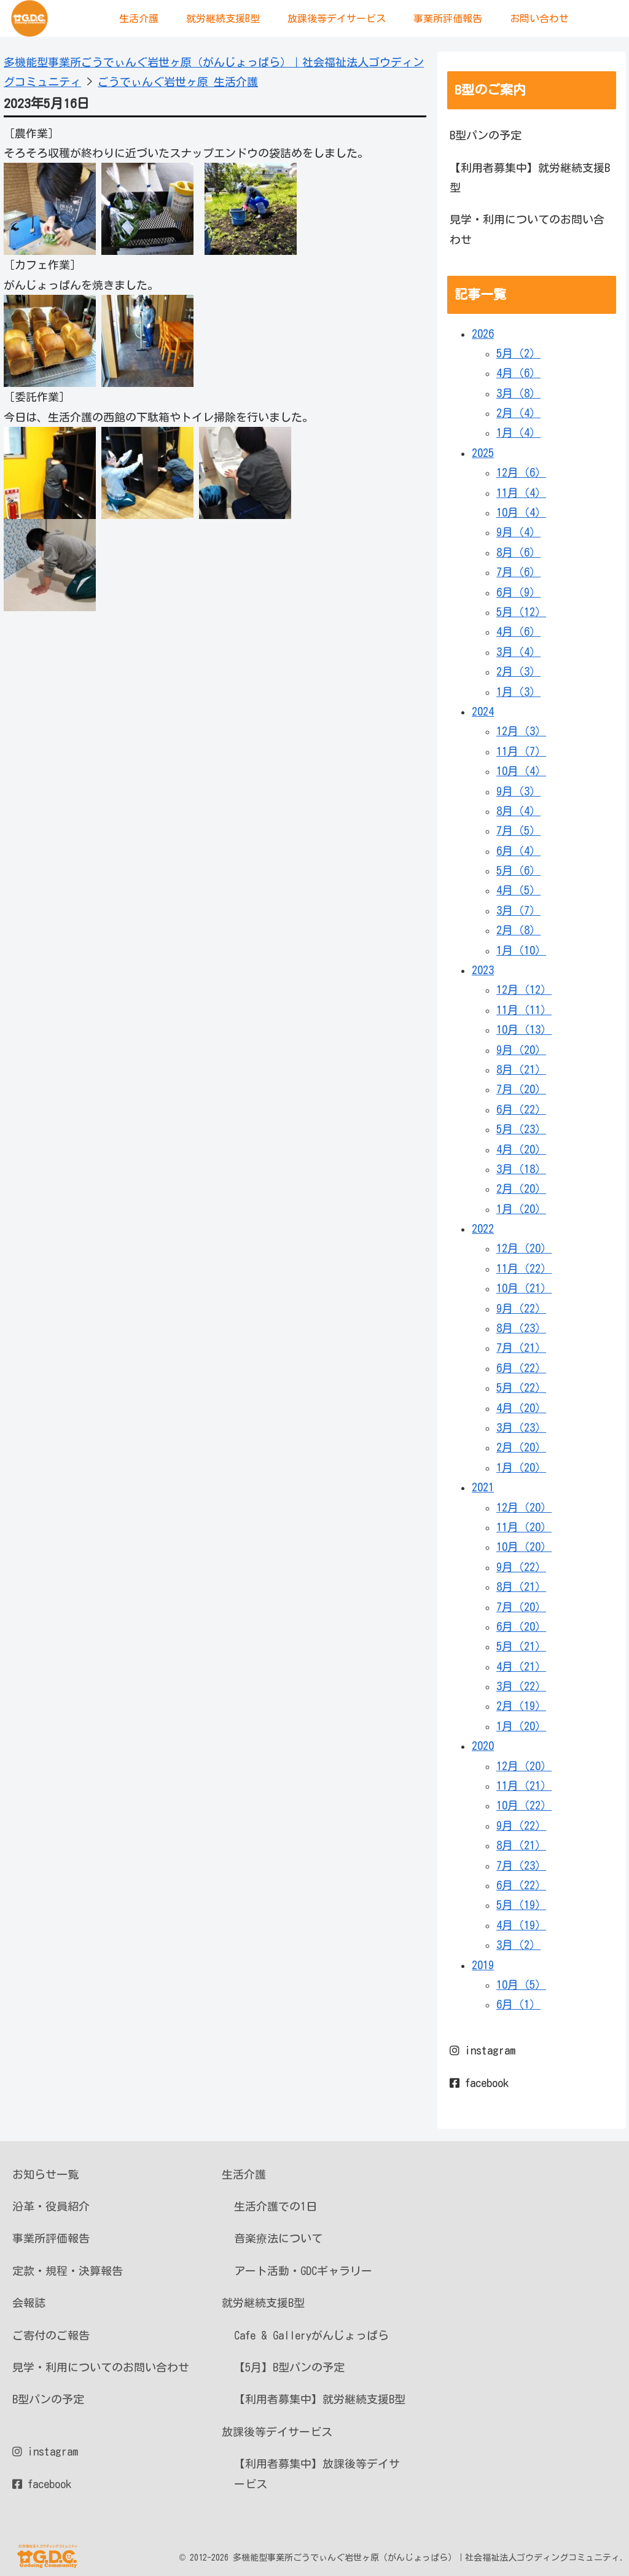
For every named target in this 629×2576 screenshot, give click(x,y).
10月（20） (524, 1546)
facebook (479, 2082)
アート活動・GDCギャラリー (303, 2270)
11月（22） (524, 1268)
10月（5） (521, 1984)
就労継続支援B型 (263, 2302)
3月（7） (518, 910)
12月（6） (521, 472)
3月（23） (521, 1427)
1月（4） (518, 432)
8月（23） (521, 1327)
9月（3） (518, 791)
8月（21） (521, 1069)
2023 (483, 969)
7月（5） (518, 830)
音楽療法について (278, 2238)
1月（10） (521, 950)
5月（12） (521, 611)
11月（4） (521, 492)
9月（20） (521, 1049)
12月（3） (521, 730)
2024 (483, 711)
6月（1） (518, 2004)
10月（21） (524, 1288)
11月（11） (524, 1009)
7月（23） (521, 1865)
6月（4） (518, 850)
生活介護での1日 (275, 2206)
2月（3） (518, 671)
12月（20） (524, 1248)
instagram (482, 2050)
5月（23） (521, 1128)
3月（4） (518, 651)
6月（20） (521, 1626)
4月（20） (521, 1149)
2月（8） (518, 929)
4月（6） (518, 372)
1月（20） (521, 1208)
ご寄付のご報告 (51, 2335)
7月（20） (521, 1089)
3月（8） (518, 393)
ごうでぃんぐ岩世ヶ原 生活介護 (178, 81)
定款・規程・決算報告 (67, 2270)
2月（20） (521, 1188)
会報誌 (28, 2302)
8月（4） (518, 810)
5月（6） (518, 870)
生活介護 (244, 2174)
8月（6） (518, 552)
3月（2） (518, 1944)
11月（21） (524, 1785)
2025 (483, 452)
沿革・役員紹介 (51, 2206)
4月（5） (518, 890)
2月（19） (521, 1705)
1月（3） (518, 691)
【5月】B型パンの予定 (289, 2367)
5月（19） (521, 1904)
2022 (483, 1228)
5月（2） (518, 353)
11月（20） (524, 1526)
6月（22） (521, 1109)
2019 (483, 1964)
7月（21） (521, 1347)
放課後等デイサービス (277, 2431)
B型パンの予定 (486, 135)
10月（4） (521, 512)
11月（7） (521, 751)
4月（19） (521, 1924)
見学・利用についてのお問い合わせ (527, 229)
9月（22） (521, 1308)
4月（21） (521, 1666)
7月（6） (518, 571)
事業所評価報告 (51, 2238)
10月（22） (524, 1805)
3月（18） (521, 1168)
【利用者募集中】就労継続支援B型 (530, 177)
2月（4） (518, 412)
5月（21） (521, 1646)
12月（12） (524, 989)
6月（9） (518, 592)
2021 (483, 1487)
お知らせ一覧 (45, 2174)
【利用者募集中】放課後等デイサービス (317, 2473)
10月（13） (524, 1029)
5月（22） (521, 1387)
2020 (483, 1745)
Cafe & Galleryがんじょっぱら (311, 2335)
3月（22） (521, 1686)
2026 (483, 333)
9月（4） (518, 531)
